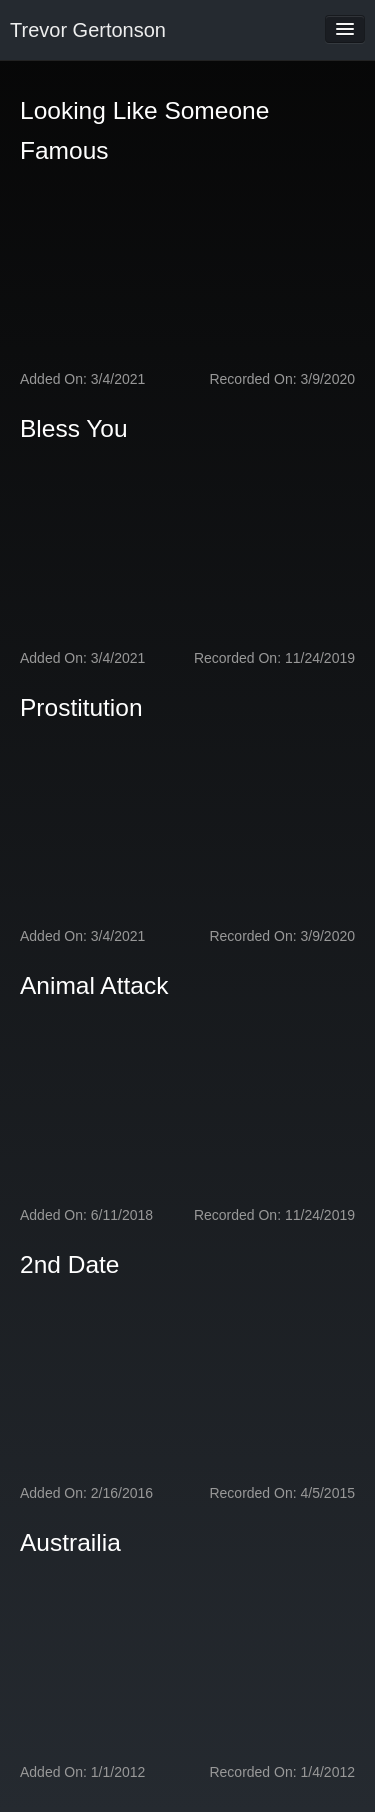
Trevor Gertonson (88, 30)
